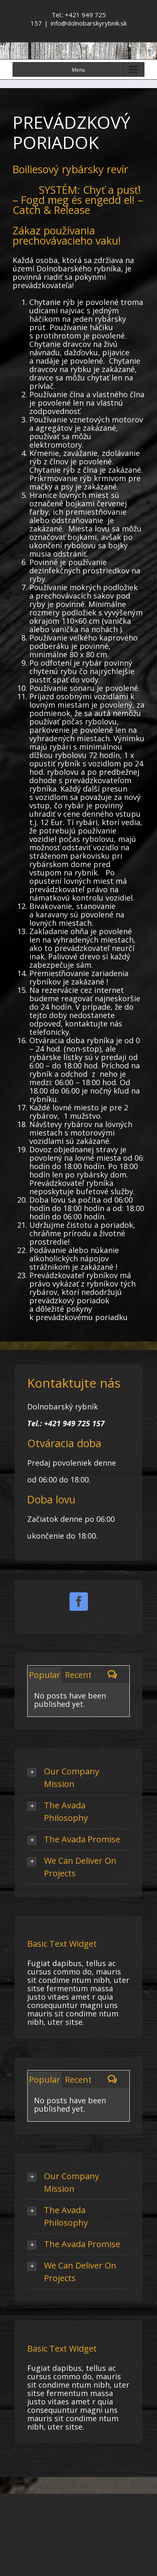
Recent (78, 1674)
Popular (44, 1674)
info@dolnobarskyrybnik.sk (89, 23)
